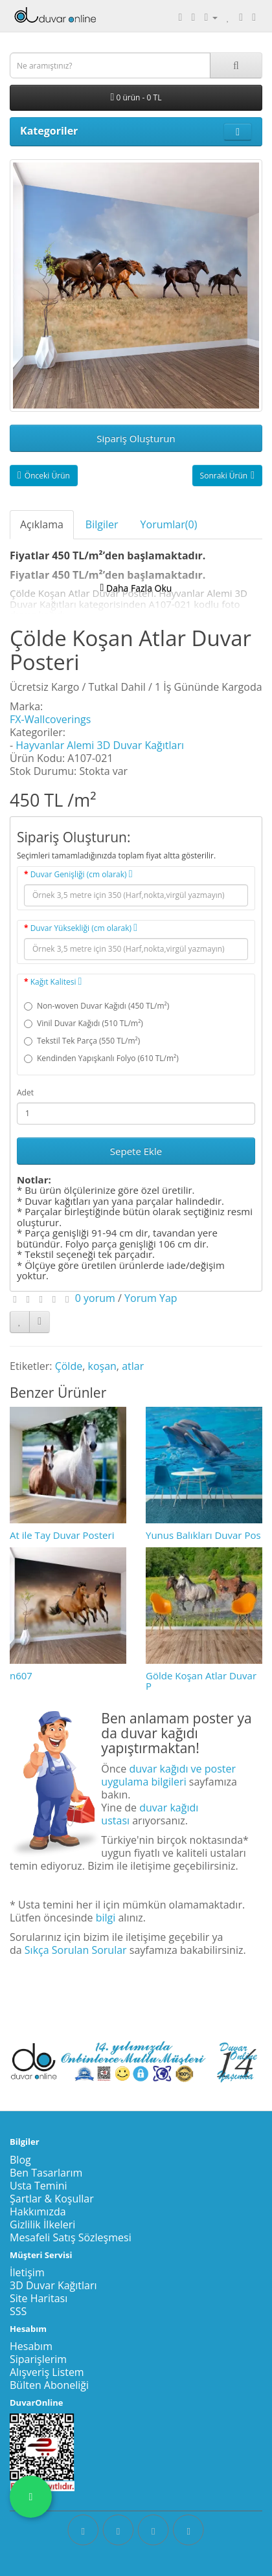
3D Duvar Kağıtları (53, 2285)
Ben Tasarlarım (46, 2173)
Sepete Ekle (136, 1151)
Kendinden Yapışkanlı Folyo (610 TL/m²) (101, 1058)
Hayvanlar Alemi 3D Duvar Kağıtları (100, 745)
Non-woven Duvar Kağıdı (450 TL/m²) (96, 1005)
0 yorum (95, 1298)
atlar (133, 1366)
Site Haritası (38, 2298)
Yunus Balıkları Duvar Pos (203, 1535)
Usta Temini (38, 2185)
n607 (21, 1675)
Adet (25, 1092)
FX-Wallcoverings (50, 719)
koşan (101, 1366)
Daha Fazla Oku (136, 587)
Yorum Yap (150, 1298)
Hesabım (31, 2346)
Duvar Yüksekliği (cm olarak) (83, 928)
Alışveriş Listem (47, 2372)
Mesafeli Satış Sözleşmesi (70, 2237)
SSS (18, 2311)
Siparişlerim (38, 2359)
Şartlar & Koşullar (52, 2198)
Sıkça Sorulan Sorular (76, 1950)
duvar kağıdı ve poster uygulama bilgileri (168, 1775)
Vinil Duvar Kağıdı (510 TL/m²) (83, 1023)
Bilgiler (102, 524)
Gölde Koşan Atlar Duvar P (201, 1681)
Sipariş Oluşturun (135, 438)
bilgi (106, 1917)
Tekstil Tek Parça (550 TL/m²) (82, 1040)
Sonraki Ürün (227, 475)
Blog (20, 2160)
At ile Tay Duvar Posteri (62, 1535)
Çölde (69, 1366)
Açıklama (41, 524)
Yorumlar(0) (169, 524)
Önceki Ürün (43, 475)
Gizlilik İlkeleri (42, 2224)
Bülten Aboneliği (49, 2385)
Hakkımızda (38, 2211)
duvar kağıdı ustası (149, 1814)
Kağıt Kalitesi (56, 981)
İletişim (27, 2272)
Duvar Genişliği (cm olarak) (81, 874)
